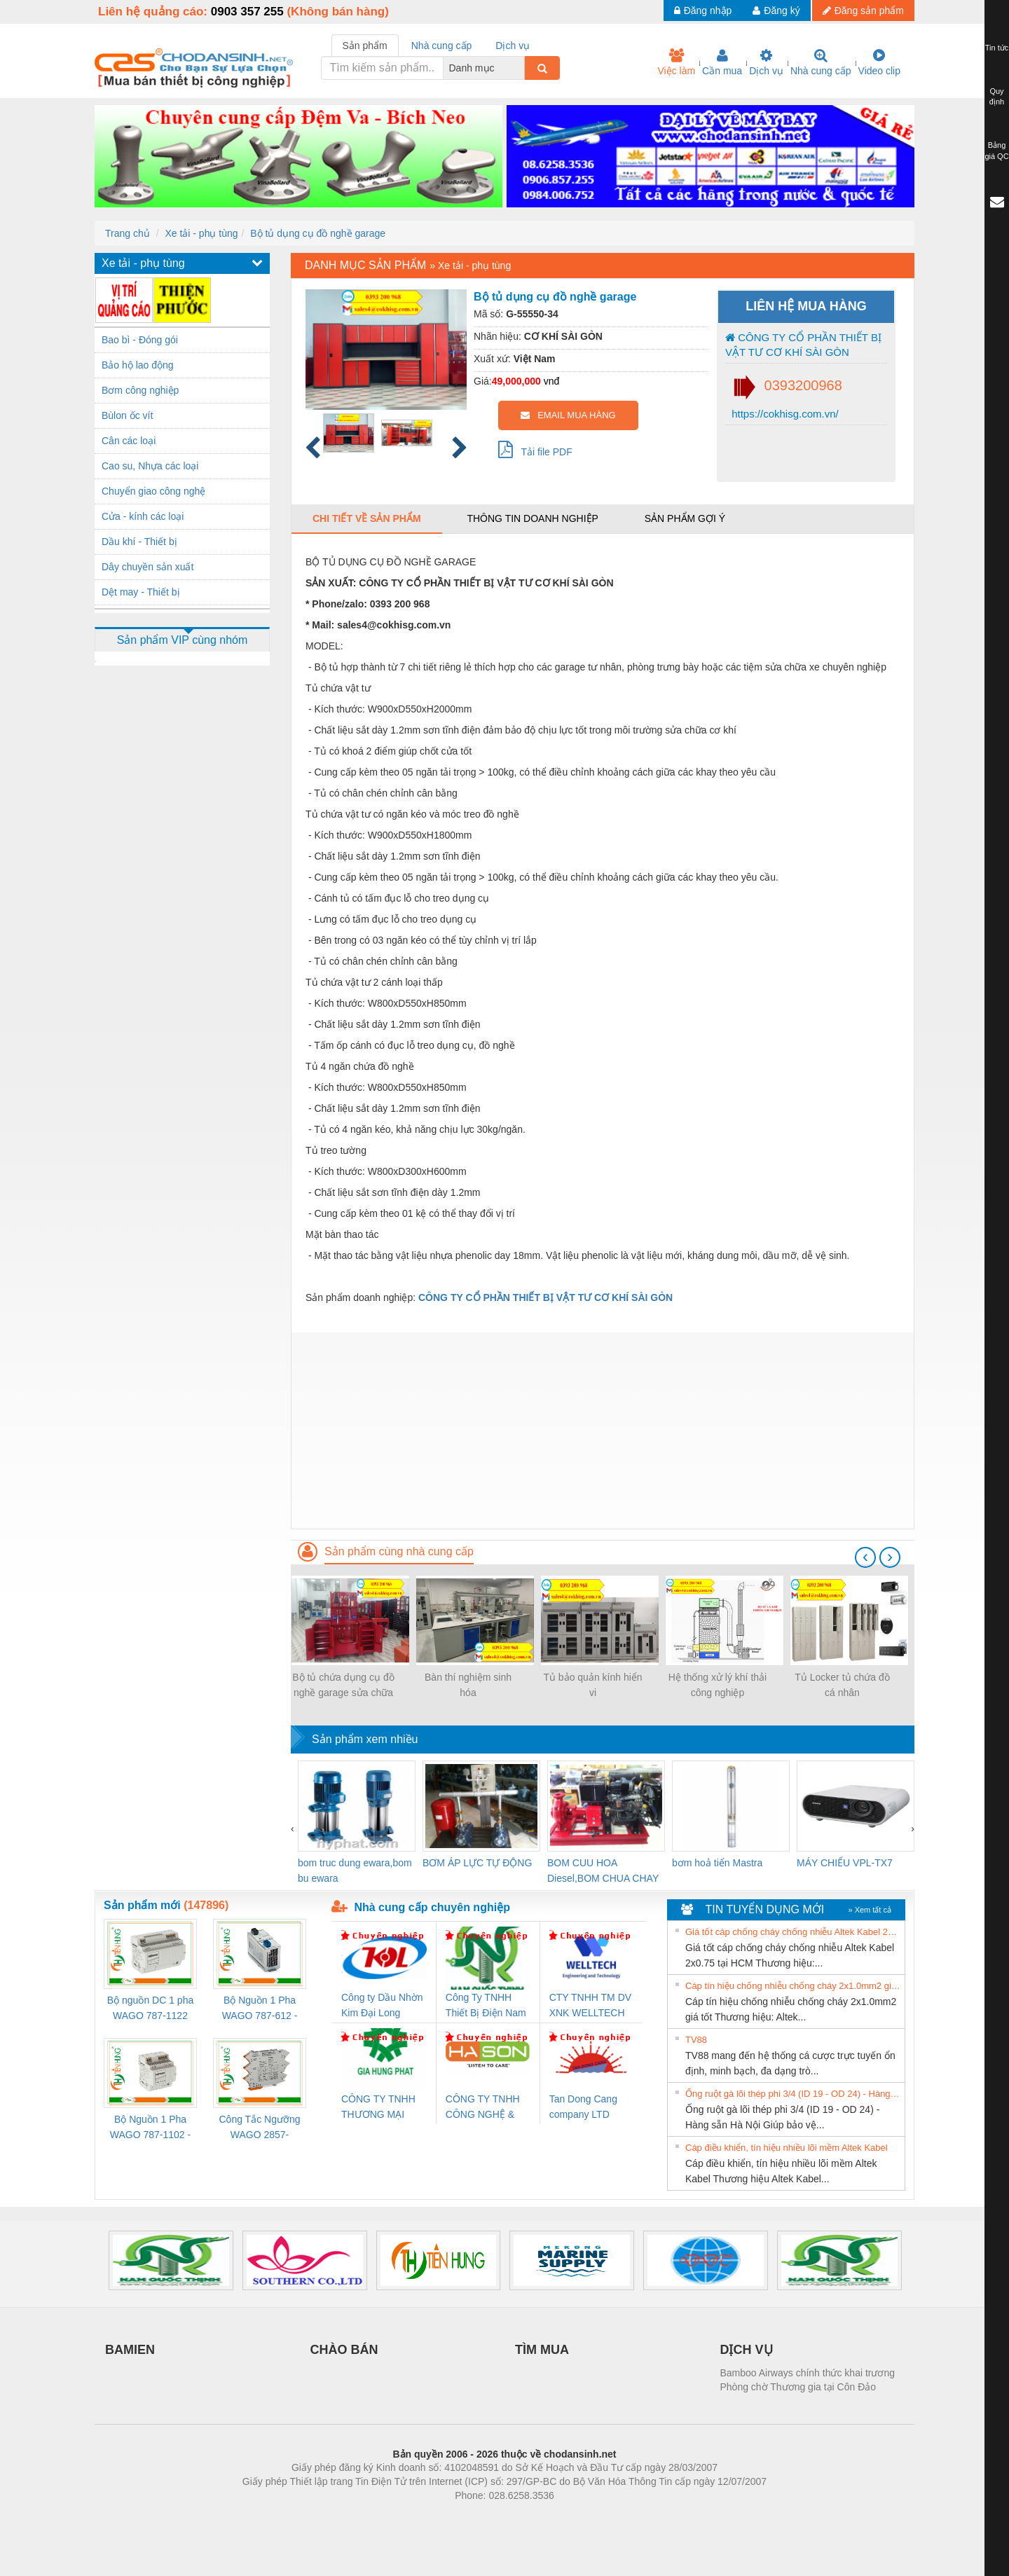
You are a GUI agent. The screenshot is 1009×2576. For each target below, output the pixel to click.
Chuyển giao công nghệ (153, 491)
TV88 (696, 2039)
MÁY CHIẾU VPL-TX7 (845, 1862)
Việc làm (676, 62)
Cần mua (722, 62)
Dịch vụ (766, 62)
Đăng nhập (703, 10)
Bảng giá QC (996, 150)
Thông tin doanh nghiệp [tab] (532, 518)
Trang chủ (127, 233)
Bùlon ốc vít (127, 415)
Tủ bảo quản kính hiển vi (592, 1685)
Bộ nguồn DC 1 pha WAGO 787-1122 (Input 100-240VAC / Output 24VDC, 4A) (150, 2009)
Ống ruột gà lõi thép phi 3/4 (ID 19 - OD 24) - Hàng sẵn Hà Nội (793, 2093)
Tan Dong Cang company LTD (583, 2106)
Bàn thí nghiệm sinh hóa (468, 1685)
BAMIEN (130, 2350)
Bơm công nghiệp (140, 390)
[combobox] (521, 68)
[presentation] (865, 1557)
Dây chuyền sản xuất (147, 566)
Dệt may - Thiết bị (141, 592)
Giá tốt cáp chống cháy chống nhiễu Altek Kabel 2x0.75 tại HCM (793, 1932)
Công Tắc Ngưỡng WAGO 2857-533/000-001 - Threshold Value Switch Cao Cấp (259, 2128)
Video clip (879, 62)
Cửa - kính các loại (143, 516)
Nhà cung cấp (820, 62)
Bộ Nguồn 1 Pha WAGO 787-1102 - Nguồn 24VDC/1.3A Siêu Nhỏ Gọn (150, 2128)
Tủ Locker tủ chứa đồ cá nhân (842, 1685)
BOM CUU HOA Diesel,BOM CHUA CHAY (603, 1870)
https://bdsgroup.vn (486, 2516)
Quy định (996, 96)
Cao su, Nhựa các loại (150, 465)
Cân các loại (129, 440)
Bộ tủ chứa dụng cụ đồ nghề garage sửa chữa (343, 1685)
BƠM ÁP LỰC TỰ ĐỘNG (477, 1862)
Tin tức (997, 47)
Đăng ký (776, 10)
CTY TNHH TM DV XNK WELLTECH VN (590, 2006)
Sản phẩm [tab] (365, 45)
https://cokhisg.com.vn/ (784, 414)
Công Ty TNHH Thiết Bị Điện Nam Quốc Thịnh (486, 2006)
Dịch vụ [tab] (512, 45)
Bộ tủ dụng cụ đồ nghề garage (317, 233)
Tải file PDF (535, 449)
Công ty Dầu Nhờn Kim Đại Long (382, 2005)
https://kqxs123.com (571, 2516)
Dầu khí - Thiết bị (139, 541)
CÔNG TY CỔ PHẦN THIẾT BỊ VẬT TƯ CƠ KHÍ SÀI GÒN (803, 344)
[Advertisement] (602, 1430)
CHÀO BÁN (344, 2350)
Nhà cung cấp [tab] (441, 45)
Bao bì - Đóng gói (140, 339)
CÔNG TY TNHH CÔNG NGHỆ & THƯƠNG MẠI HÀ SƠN (485, 2107)
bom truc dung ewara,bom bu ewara (355, 1870)
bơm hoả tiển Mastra (717, 1862)
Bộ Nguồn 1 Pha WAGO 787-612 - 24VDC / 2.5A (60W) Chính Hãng (259, 2009)
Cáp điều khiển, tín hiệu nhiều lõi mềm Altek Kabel (786, 2147)
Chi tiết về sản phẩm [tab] (367, 518)
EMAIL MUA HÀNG (568, 415)
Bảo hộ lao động (138, 365)
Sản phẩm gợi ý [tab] (685, 518)
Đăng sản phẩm (863, 10)
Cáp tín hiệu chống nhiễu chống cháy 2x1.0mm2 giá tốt (793, 1986)
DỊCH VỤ (746, 2350)
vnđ (552, 381)
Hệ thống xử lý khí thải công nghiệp (717, 1685)
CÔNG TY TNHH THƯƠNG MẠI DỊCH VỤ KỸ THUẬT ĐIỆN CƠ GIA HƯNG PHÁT (380, 2107)
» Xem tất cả (869, 1910)
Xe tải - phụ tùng (201, 233)
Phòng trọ (415, 2516)
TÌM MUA (542, 2350)
